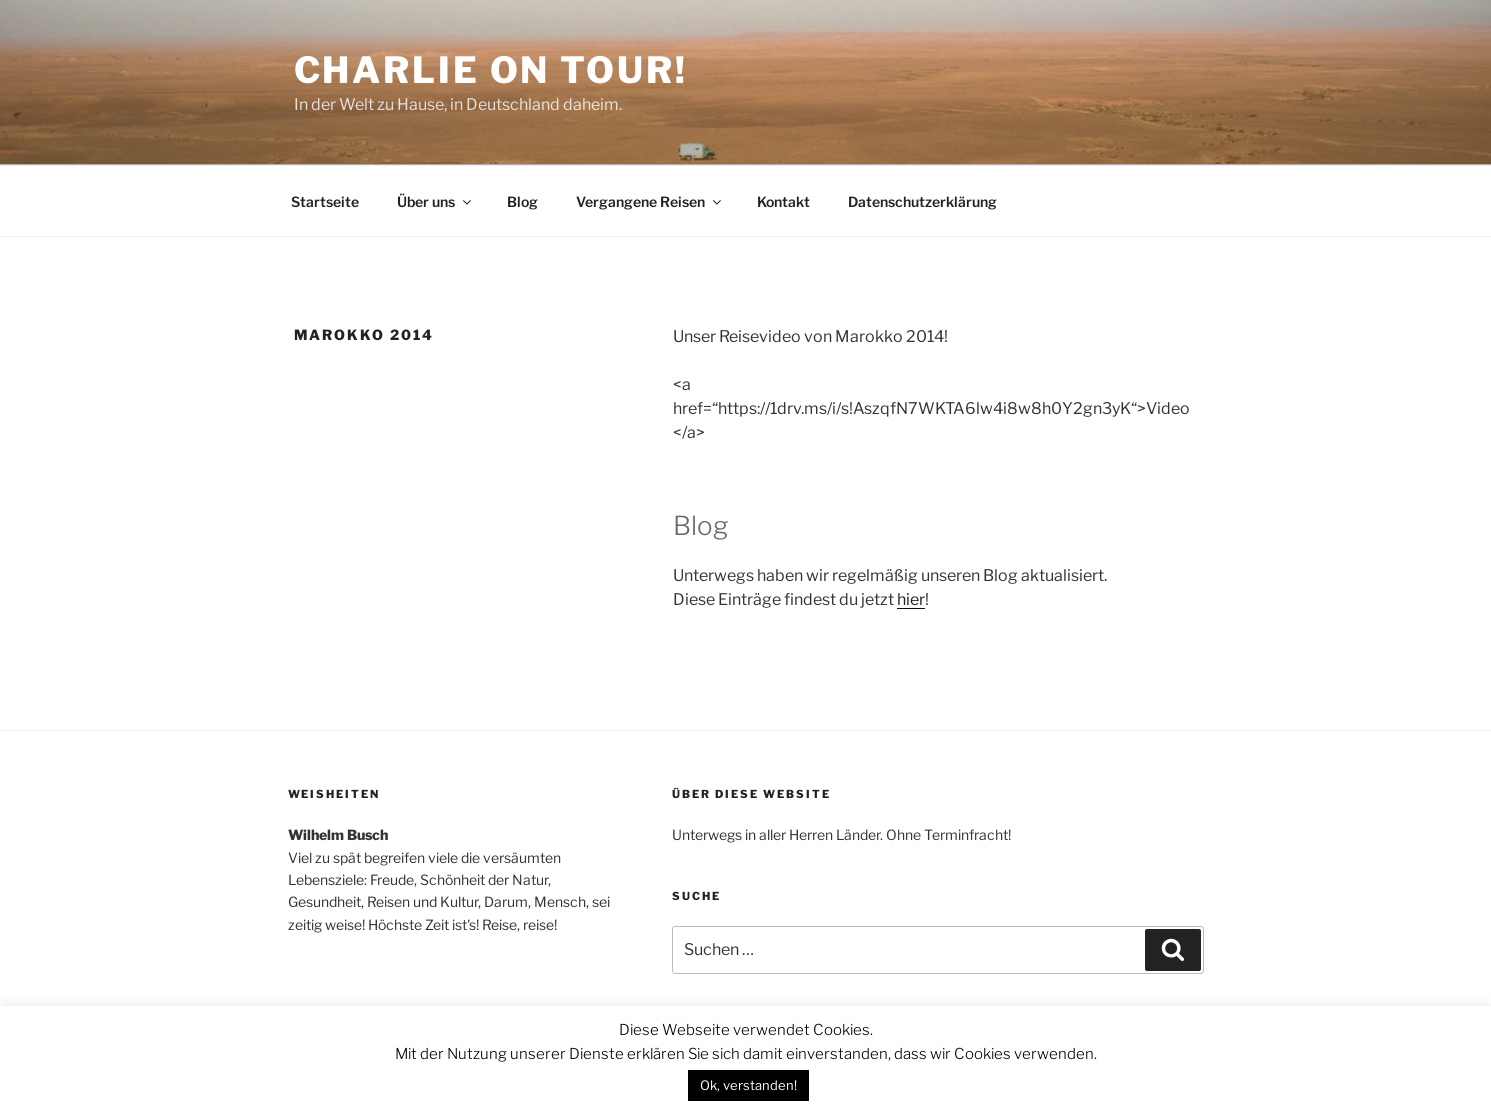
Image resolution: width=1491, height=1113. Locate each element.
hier (911, 599)
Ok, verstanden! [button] (748, 1085)
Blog (522, 201)
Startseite (325, 201)
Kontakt (783, 201)
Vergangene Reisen (650, 201)
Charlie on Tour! (491, 70)
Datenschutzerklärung (922, 201)
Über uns (435, 201)
